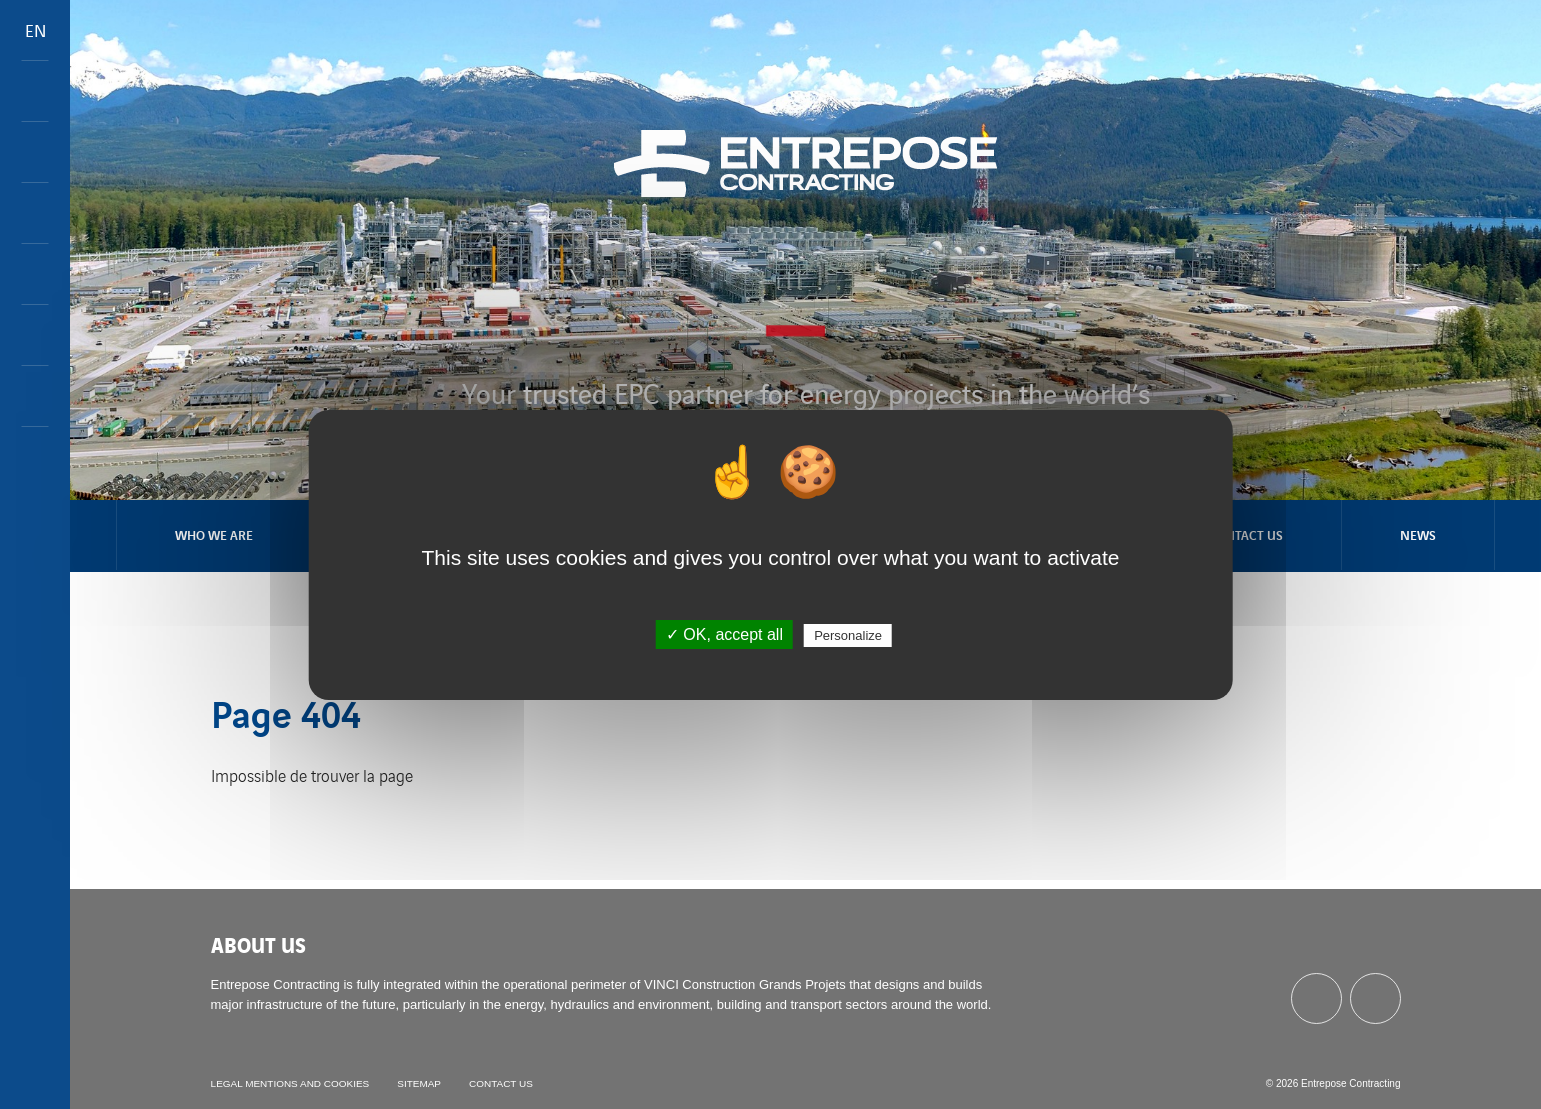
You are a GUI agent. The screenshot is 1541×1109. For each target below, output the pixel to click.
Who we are (214, 534)
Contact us (1245, 534)
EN (35, 30)
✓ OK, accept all (724, 634)
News (1418, 534)
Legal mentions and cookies (290, 1083)
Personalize (848, 635)
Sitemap (420, 1083)
